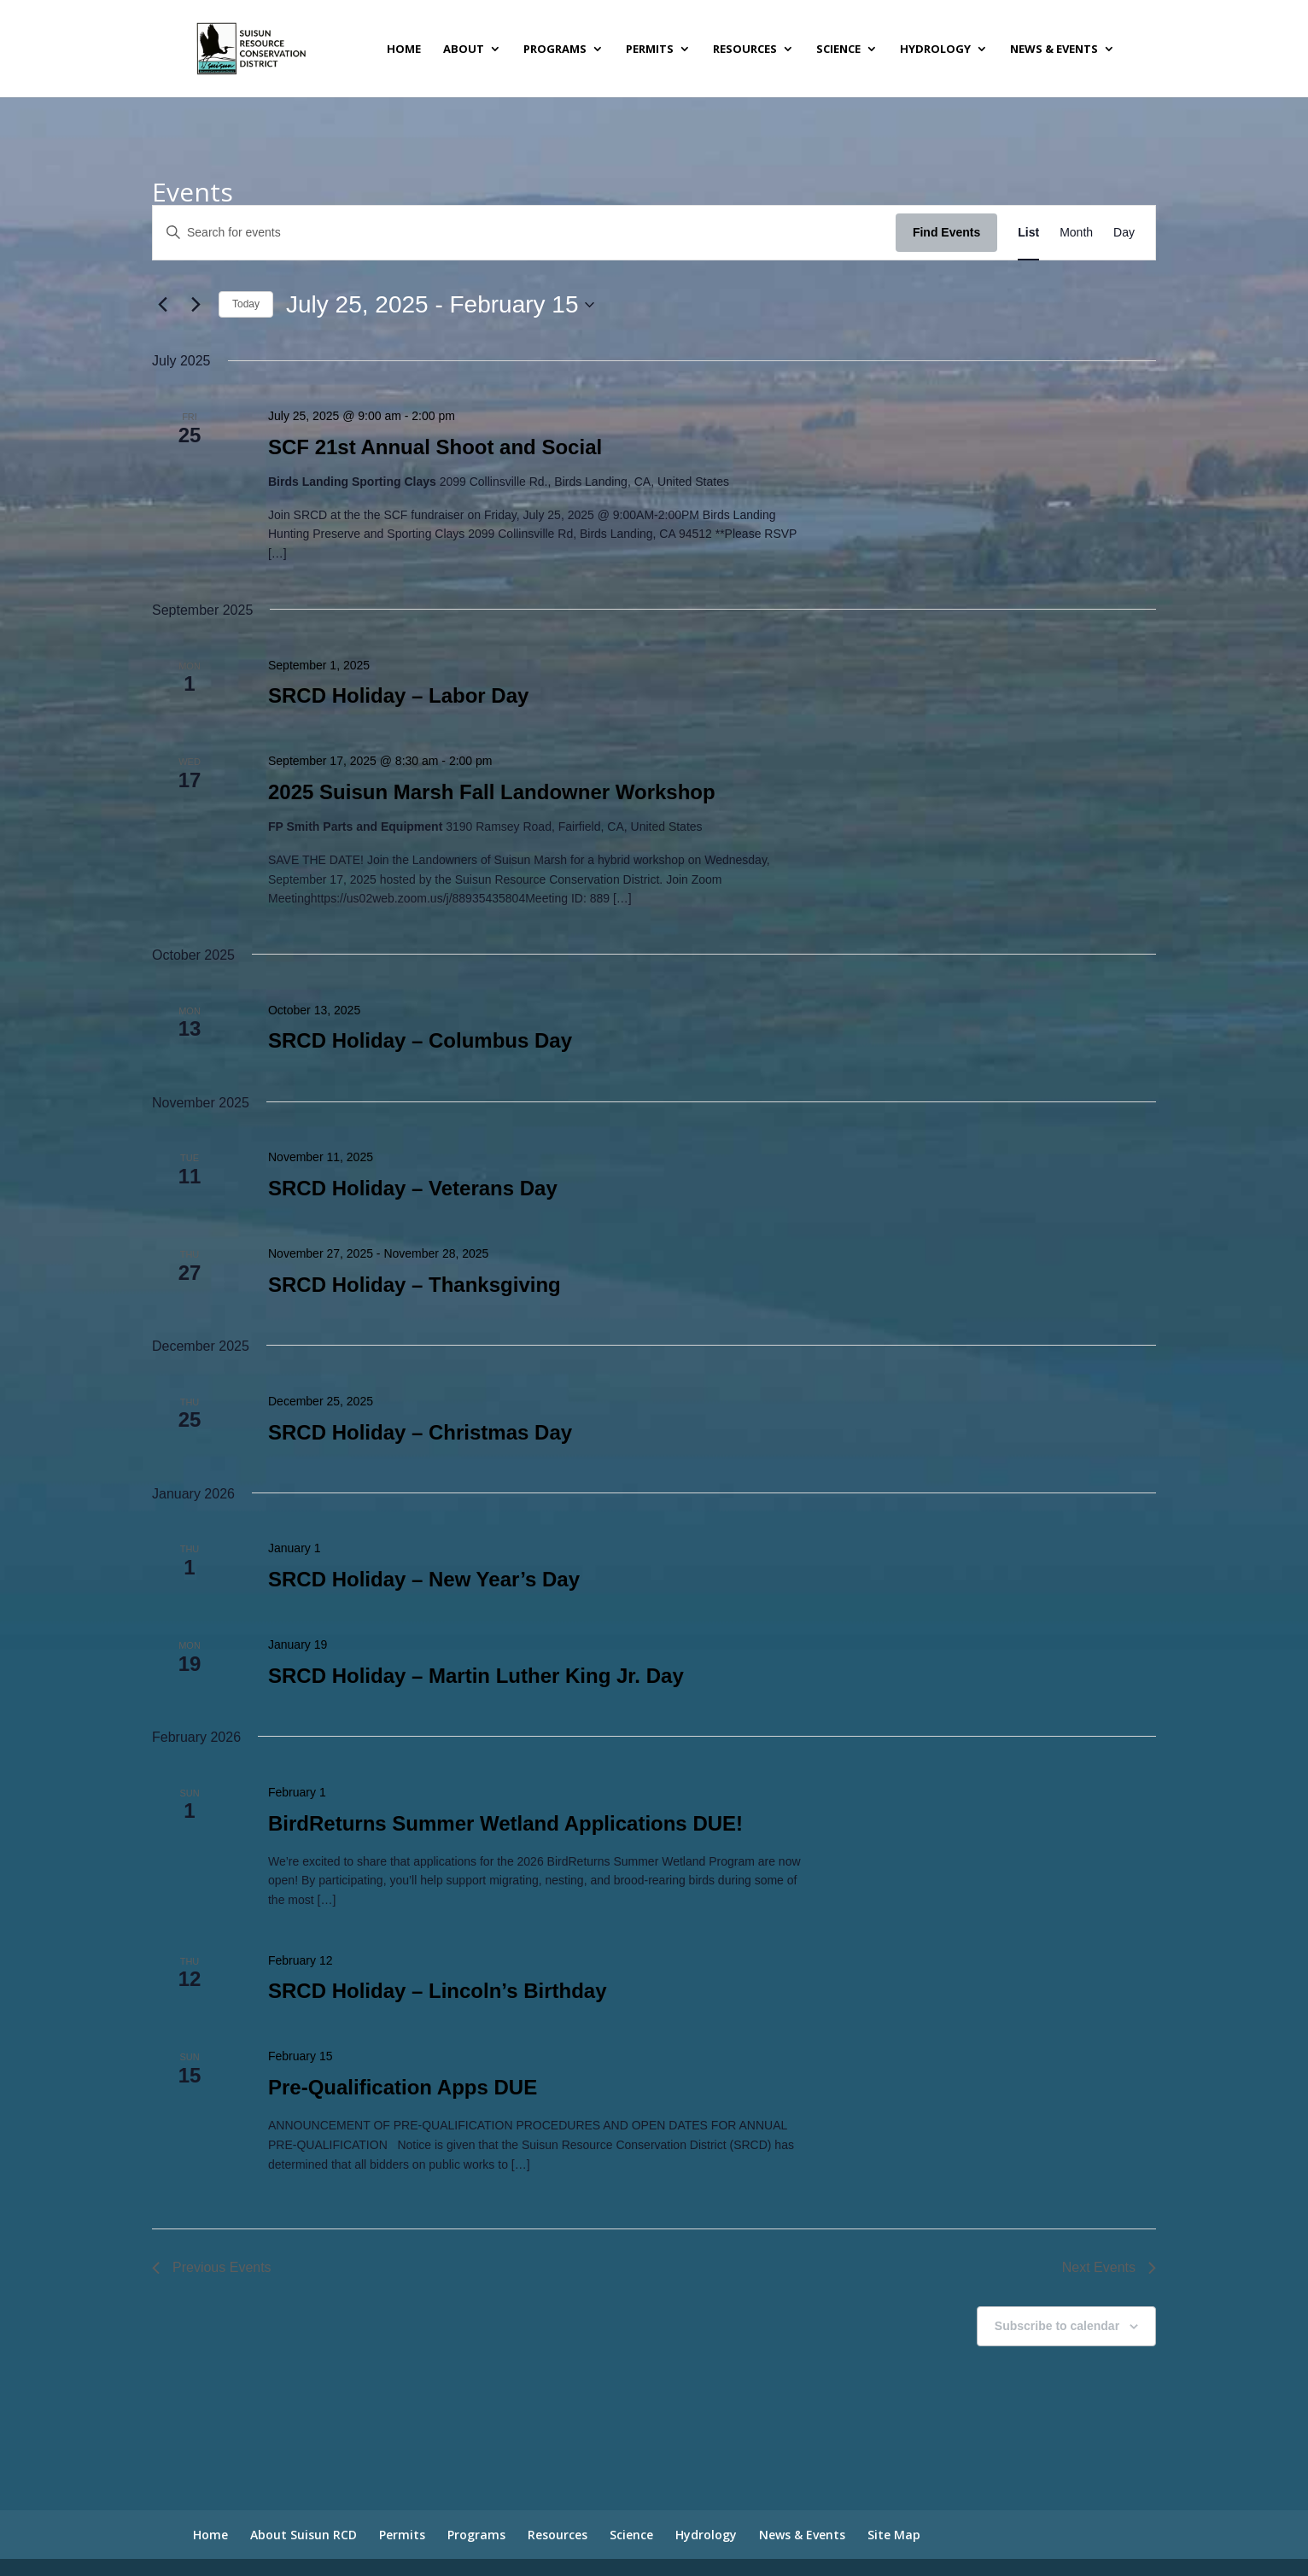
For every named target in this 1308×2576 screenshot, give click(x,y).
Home (404, 49)
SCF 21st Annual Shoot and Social (435, 447)
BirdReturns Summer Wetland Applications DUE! (505, 1823)
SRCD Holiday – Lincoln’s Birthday (437, 1990)
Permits (650, 49)
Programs (555, 49)
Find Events (946, 232)
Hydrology (935, 49)
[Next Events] (195, 305)
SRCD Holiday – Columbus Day (420, 1040)
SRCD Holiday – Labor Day (398, 695)
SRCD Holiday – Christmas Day (420, 1432)
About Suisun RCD (303, 2534)
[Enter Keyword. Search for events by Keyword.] (524, 233)
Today (246, 304)
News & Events (1054, 49)
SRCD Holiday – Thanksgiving (414, 1284)
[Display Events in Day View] (1124, 233)
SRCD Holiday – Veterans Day (413, 1188)
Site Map (893, 2534)
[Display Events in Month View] (1076, 233)
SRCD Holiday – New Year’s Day (424, 1579)
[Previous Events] (162, 305)
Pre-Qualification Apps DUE (402, 2087)
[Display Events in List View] (1028, 233)
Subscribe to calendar (1057, 2326)
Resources (745, 49)
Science (838, 49)
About (463, 49)
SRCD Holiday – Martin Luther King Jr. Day (476, 1675)
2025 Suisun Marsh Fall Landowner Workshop (491, 791)
